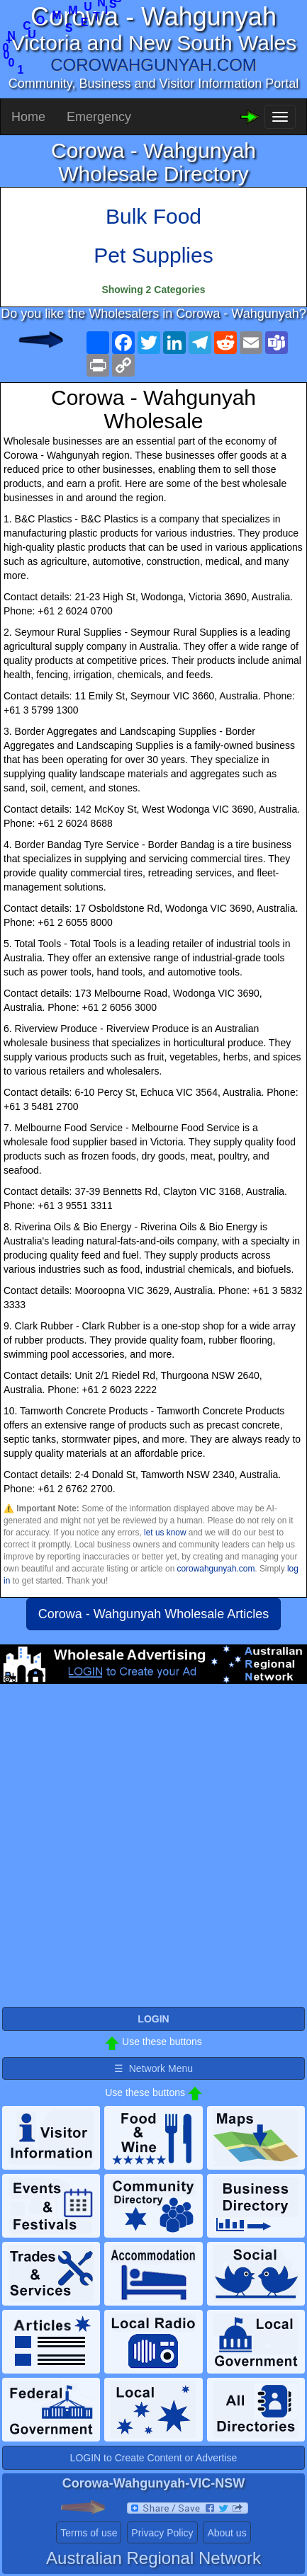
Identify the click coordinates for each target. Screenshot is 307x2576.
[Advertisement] (153, 1851)
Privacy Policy (162, 2532)
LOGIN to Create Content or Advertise (154, 2457)
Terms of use (88, 2532)
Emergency (99, 117)
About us (226, 2532)
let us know (165, 1533)
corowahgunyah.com (216, 1569)
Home (28, 117)
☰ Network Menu (153, 2068)
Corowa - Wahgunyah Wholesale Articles (153, 1614)
